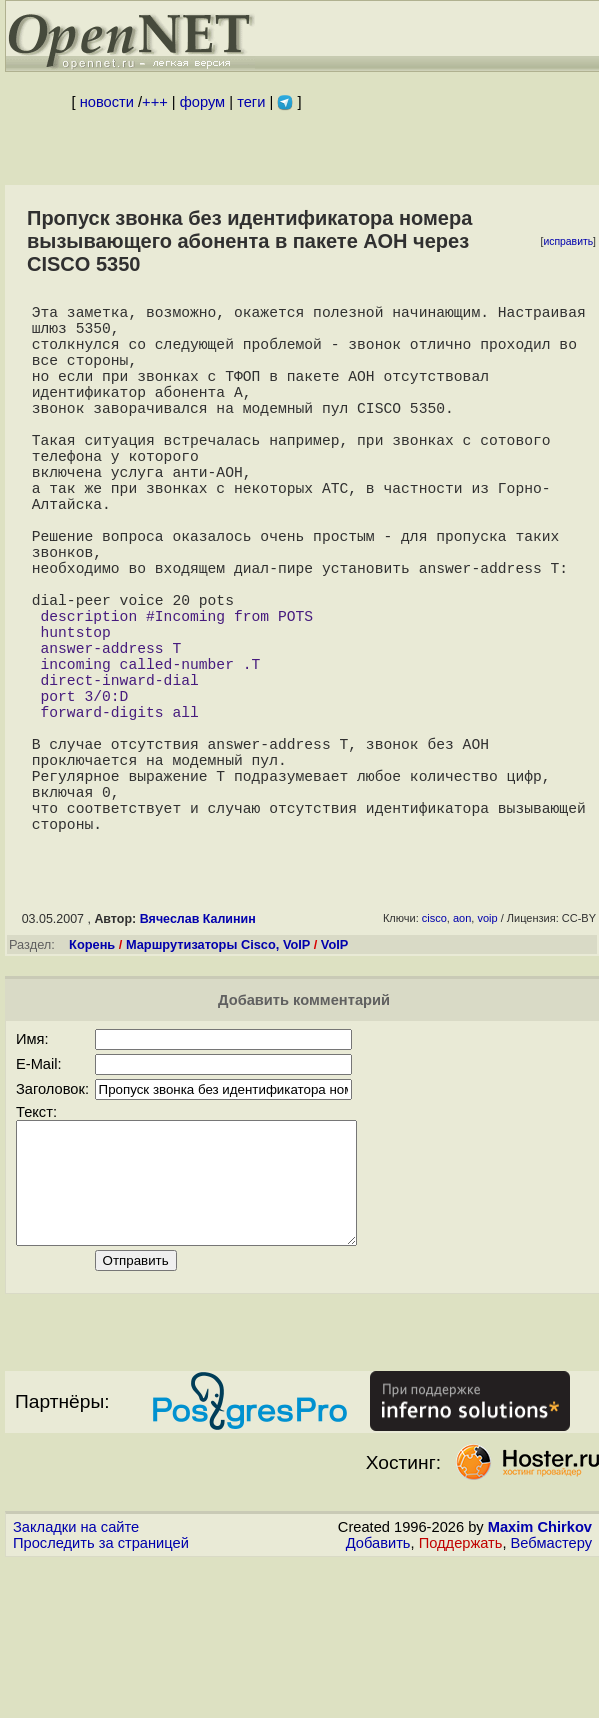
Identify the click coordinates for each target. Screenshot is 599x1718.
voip (487, 1050)
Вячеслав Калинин (198, 1051)
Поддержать (461, 1699)
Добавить (378, 1699)
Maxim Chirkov (540, 1683)
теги (251, 102)
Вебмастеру (551, 1699)
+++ (155, 102)
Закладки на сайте (76, 1683)
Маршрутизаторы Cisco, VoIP (218, 1076)
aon (462, 1050)
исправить (568, 241)
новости (107, 102)
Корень (92, 1076)
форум (202, 102)
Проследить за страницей (101, 1699)
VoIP (335, 1076)
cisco (434, 1050)
